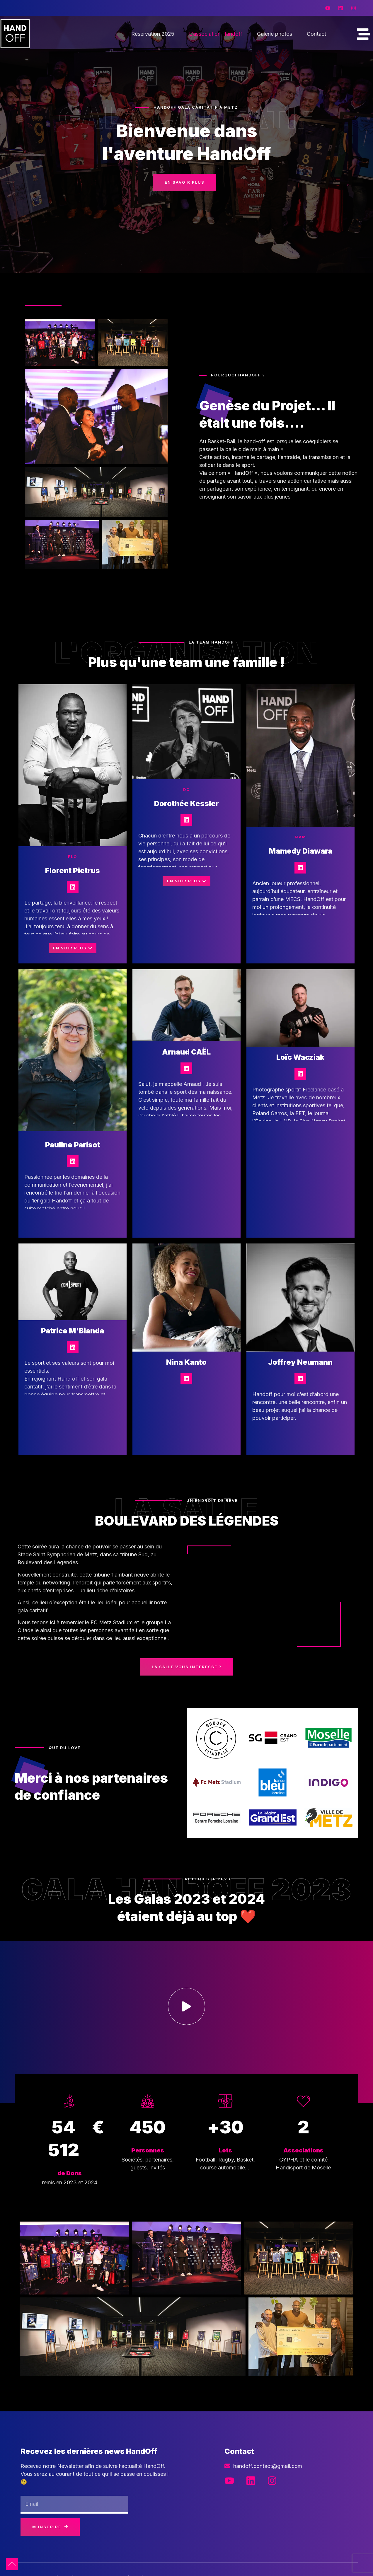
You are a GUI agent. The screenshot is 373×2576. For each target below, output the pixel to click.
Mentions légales (202, 2562)
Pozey (164, 2562)
